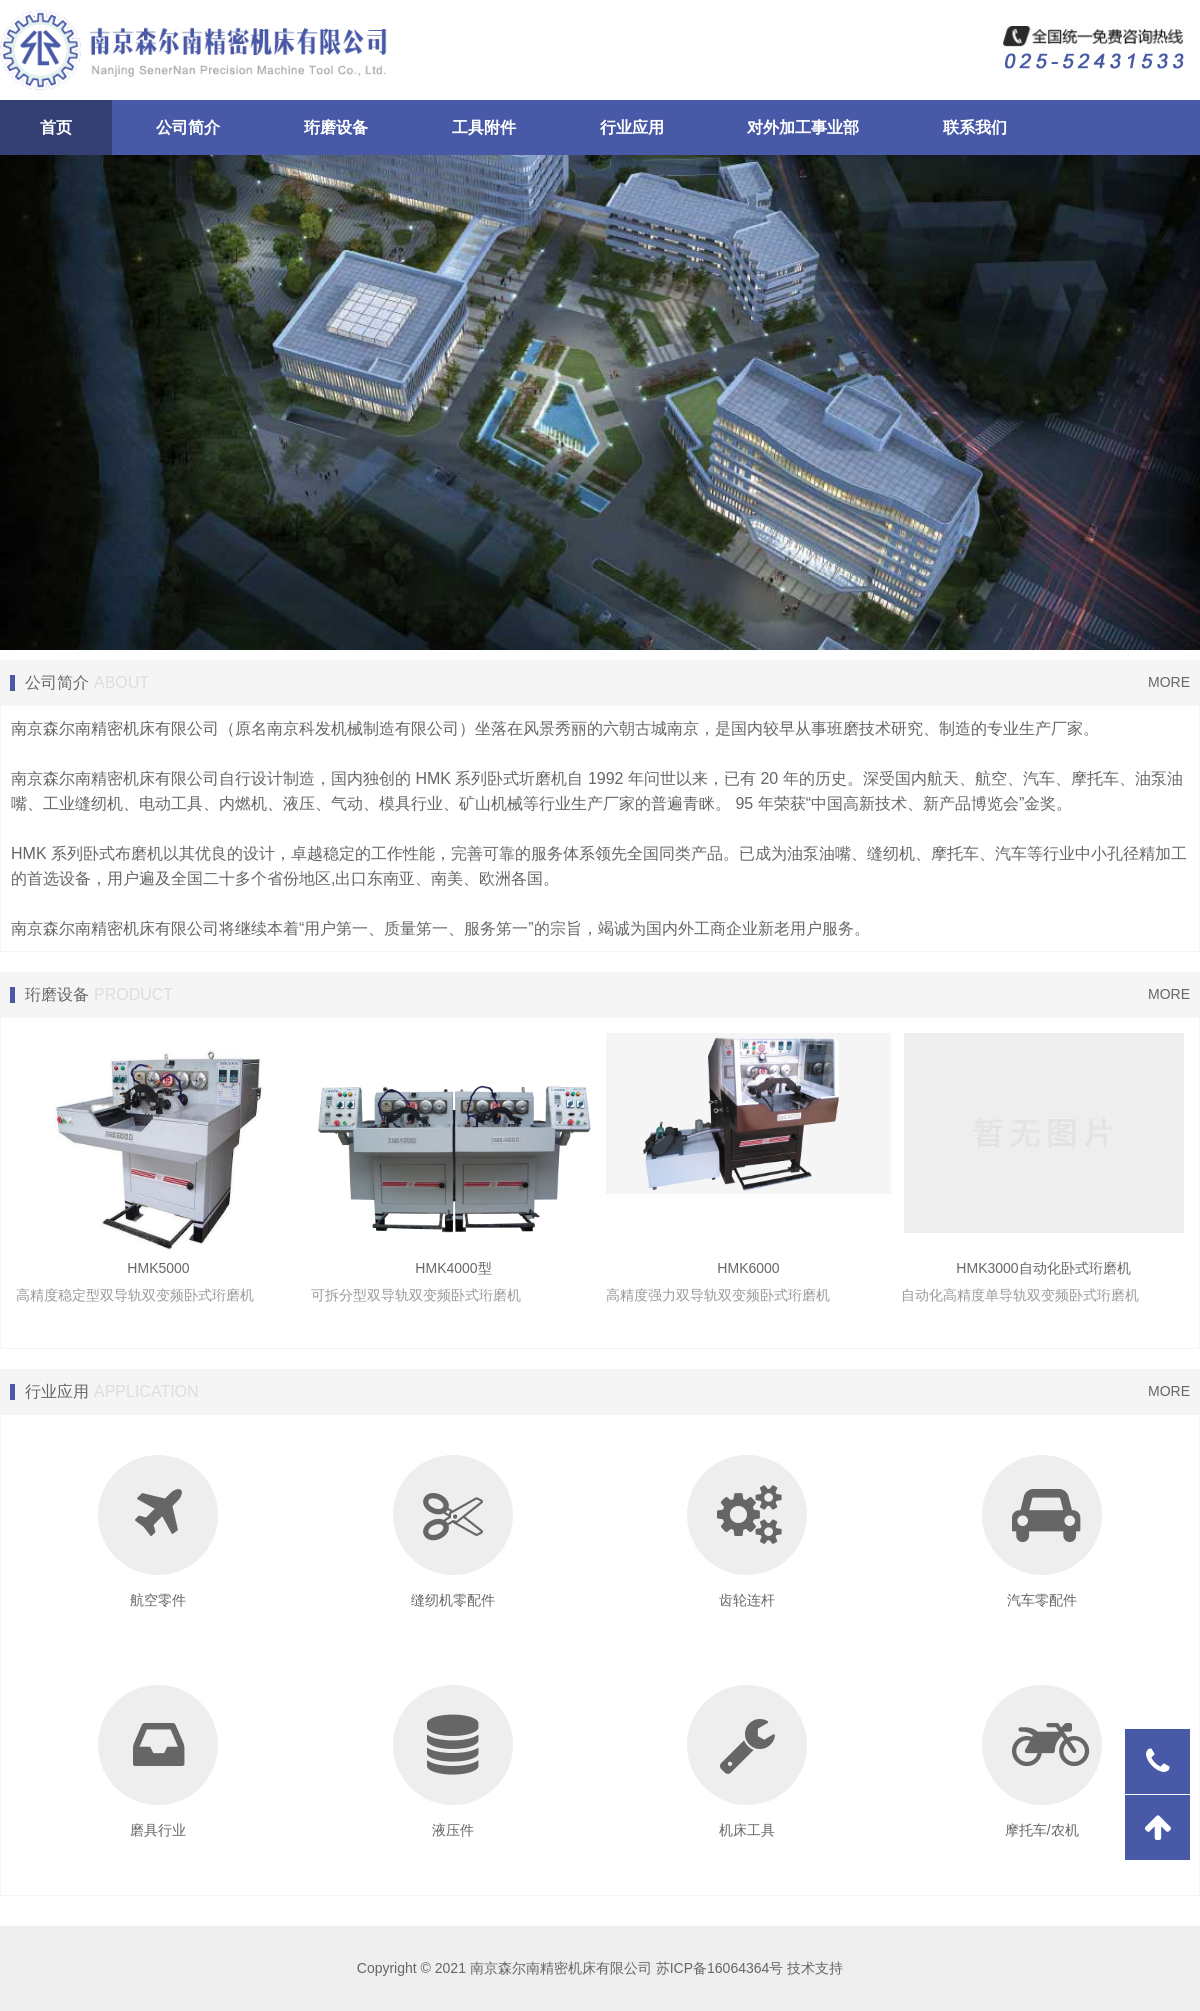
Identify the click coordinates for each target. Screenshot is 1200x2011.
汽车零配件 (1042, 1531)
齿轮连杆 (747, 1531)
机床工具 (747, 1761)
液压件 (453, 1761)
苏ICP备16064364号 (720, 1968)
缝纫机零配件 (453, 1531)
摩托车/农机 (1042, 1761)
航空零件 (158, 1531)
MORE (1169, 682)
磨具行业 (158, 1761)
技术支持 (815, 1968)
